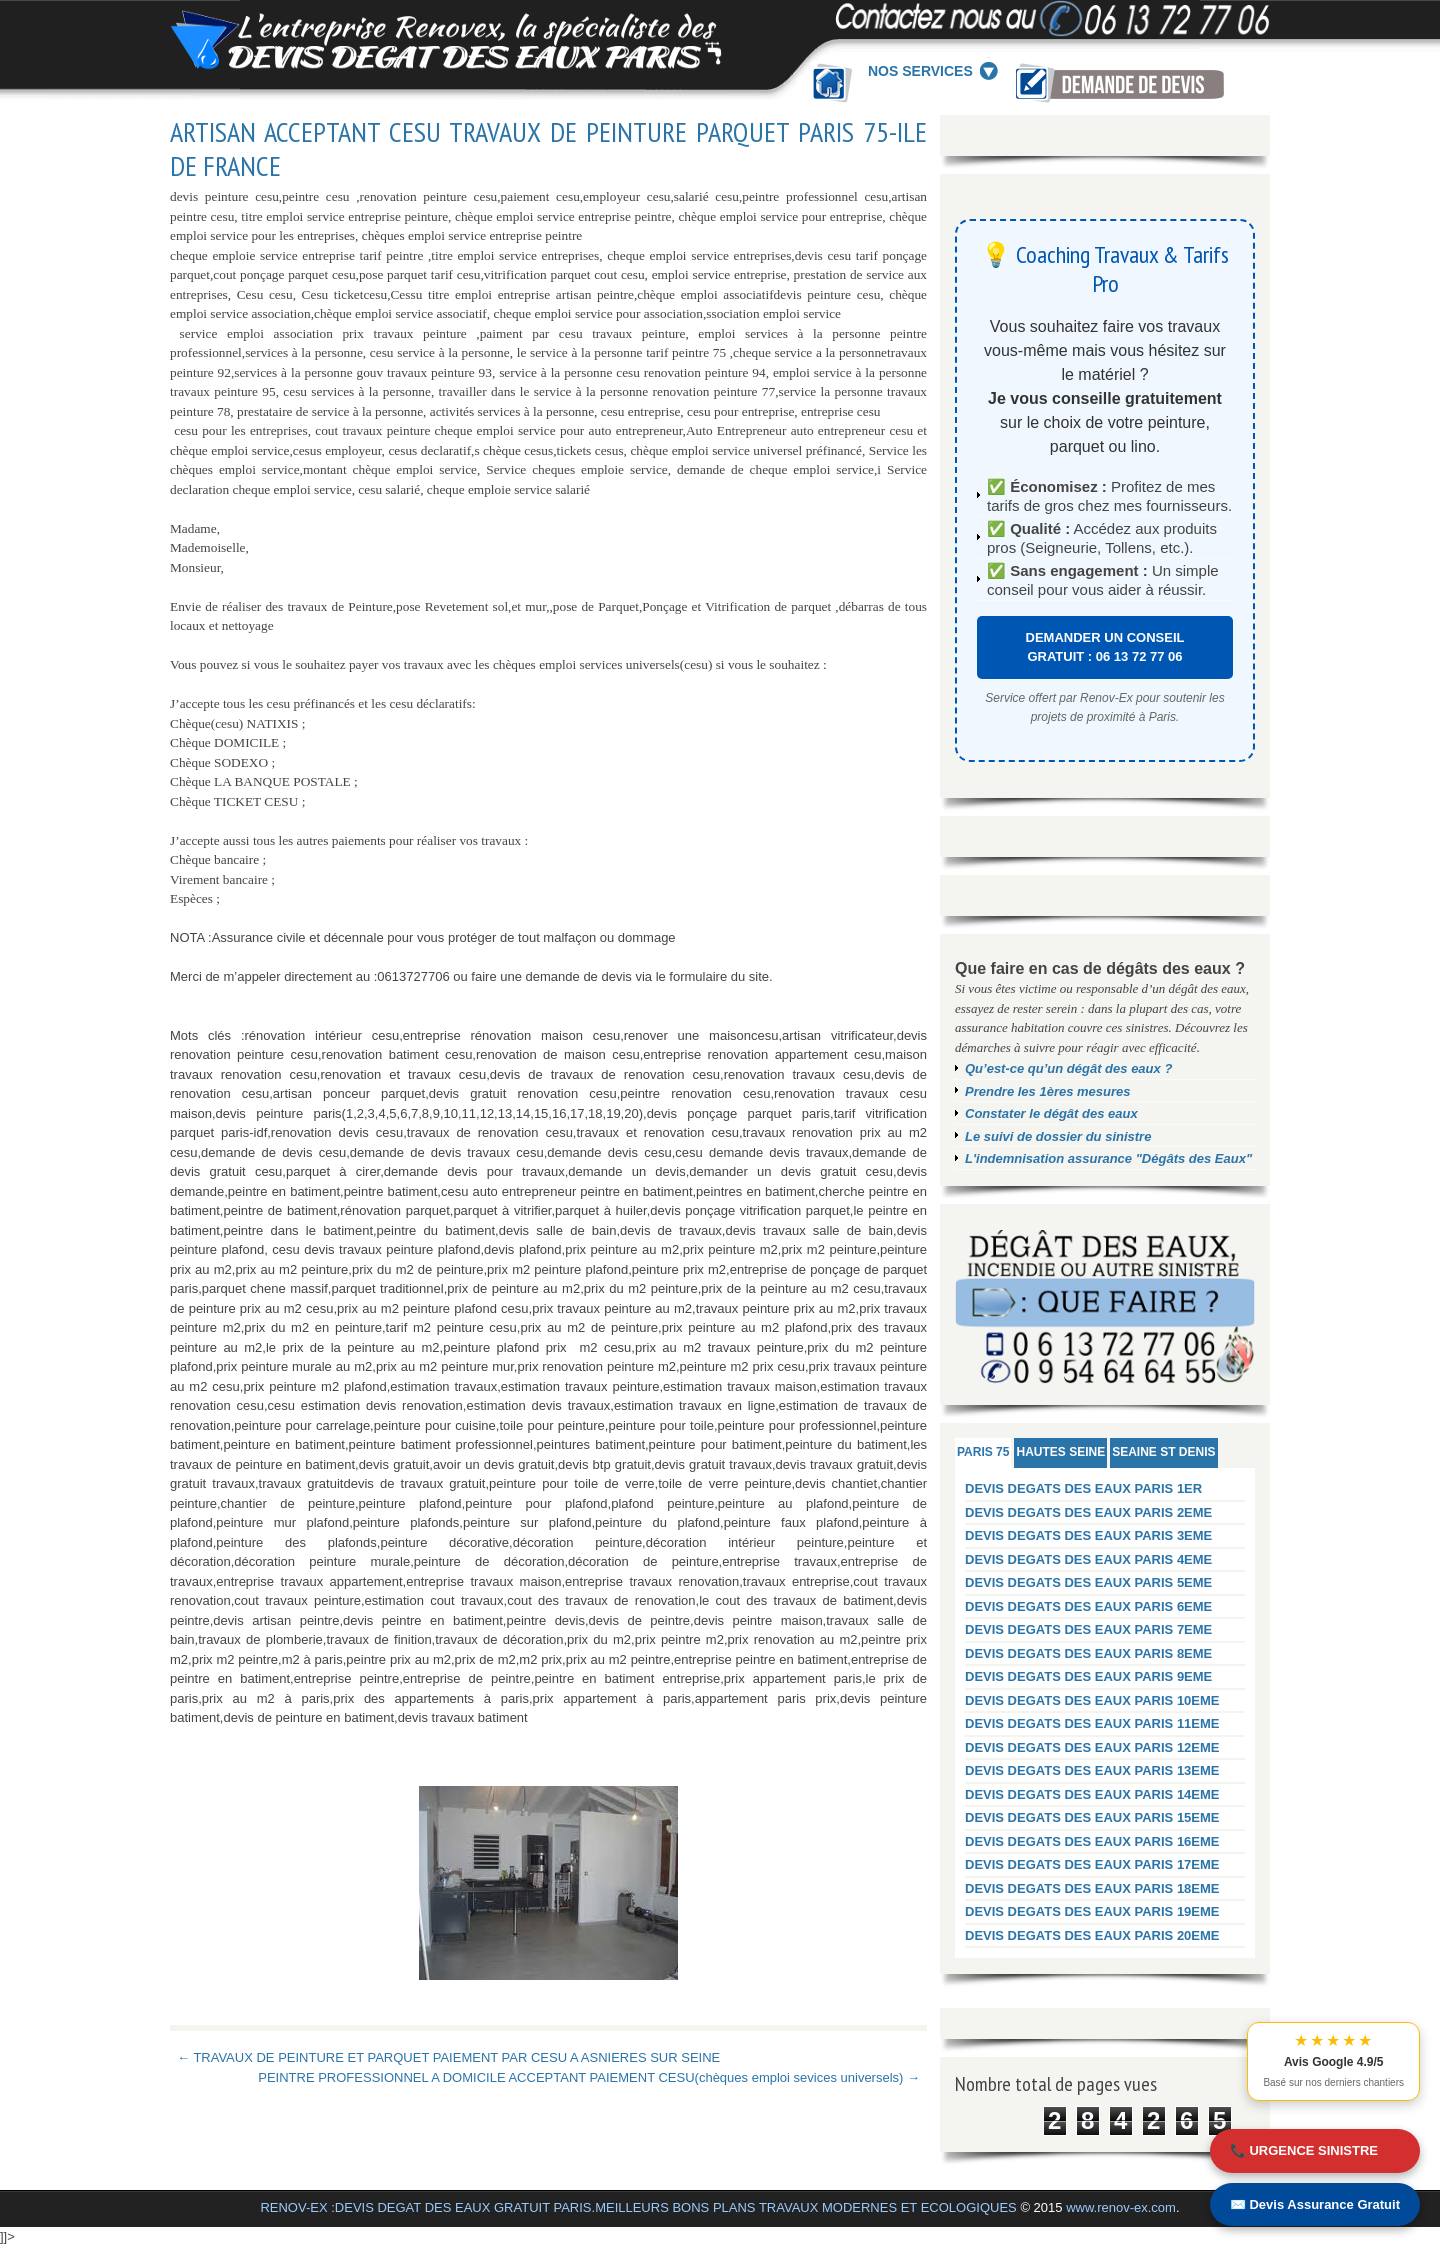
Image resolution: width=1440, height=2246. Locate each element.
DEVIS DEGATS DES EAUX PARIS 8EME (1088, 1653)
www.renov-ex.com (1121, 2207)
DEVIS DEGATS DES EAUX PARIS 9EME (1088, 1676)
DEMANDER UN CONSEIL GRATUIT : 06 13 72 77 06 (1105, 647)
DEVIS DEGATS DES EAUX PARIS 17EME (1092, 1864)
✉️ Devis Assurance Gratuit (1315, 2204)
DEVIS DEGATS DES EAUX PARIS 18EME (1092, 1888)
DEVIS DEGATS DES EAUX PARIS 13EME (1092, 1770)
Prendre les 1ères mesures (1048, 1091)
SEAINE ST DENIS (1163, 1452)
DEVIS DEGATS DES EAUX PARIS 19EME (1092, 1911)
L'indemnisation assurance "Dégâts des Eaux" (1108, 1158)
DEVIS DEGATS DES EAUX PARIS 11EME (1092, 1723)
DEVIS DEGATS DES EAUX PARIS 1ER (1083, 1488)
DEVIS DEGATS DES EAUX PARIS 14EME (1092, 1794)
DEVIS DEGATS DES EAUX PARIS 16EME (1092, 1841)
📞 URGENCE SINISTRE (1304, 2150)
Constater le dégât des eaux (1051, 1113)
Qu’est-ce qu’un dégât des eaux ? (1068, 1068)
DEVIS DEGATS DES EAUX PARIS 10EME (1092, 1700)
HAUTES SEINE (1060, 1452)
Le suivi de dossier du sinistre (1058, 1136)
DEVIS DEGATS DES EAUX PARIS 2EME (1088, 1512)
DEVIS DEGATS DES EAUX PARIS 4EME (1088, 1559)
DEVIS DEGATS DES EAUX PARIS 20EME (1092, 1935)
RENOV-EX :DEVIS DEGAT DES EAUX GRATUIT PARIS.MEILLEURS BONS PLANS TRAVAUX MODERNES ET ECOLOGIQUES (638, 2207)
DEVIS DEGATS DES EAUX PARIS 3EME (1088, 1535)
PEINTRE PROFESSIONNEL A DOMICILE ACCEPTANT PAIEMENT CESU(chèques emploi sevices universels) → (589, 2077)
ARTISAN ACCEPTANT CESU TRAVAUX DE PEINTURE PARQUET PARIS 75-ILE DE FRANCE (548, 148)
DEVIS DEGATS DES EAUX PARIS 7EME (1088, 1629)
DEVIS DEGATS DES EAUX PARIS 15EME (1092, 1817)
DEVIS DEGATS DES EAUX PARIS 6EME (1088, 1606)
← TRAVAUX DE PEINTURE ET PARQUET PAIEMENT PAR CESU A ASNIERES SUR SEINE (448, 2057)
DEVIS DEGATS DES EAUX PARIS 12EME (1092, 1747)
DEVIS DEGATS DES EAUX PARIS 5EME (1088, 1582)
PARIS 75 (983, 1452)
